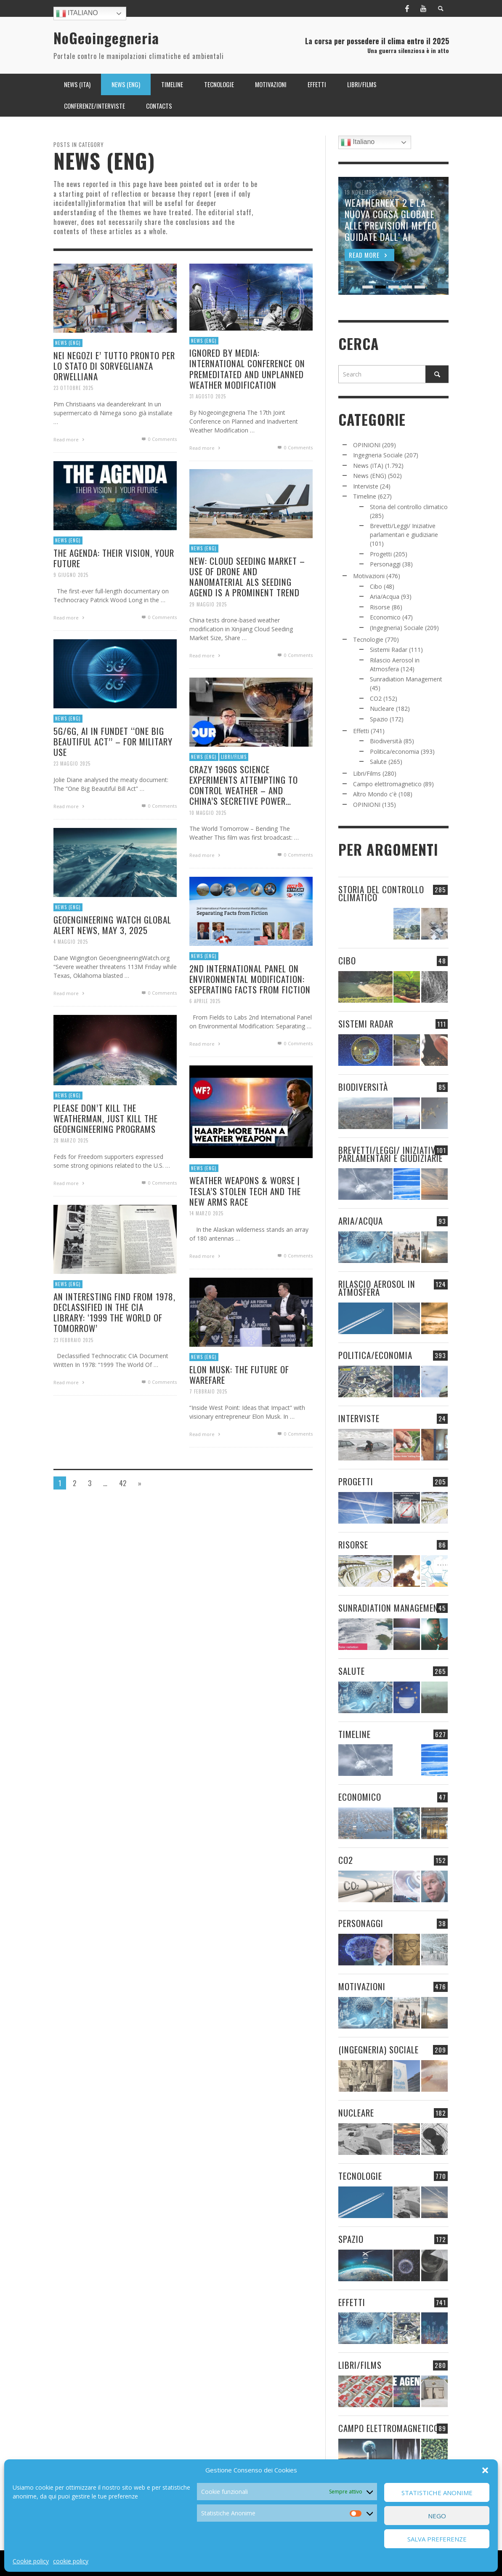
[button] (485, 2470)
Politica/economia (394, 751)
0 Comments (158, 439)
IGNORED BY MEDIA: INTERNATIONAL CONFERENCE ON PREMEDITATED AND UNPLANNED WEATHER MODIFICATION (247, 369)
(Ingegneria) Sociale (396, 628)
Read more (69, 440)
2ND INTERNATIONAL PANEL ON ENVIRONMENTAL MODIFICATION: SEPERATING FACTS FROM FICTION (250, 1012)
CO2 (376, 698)
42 (122, 1483)
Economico (385, 617)
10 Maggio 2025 (206, 847)
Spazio (379, 719)
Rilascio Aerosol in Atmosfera (376, 1287)
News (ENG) (68, 343)
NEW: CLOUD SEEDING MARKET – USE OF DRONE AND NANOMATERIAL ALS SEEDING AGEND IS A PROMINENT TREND (247, 610)
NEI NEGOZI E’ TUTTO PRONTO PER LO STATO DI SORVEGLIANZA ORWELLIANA (114, 366)
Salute (378, 762)
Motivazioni (369, 576)
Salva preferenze (437, 2539)
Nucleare (382, 709)
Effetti (361, 731)
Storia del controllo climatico (409, 507)
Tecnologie (368, 639)
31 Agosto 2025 (207, 396)
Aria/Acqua (384, 597)
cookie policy (70, 2561)
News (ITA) (368, 466)
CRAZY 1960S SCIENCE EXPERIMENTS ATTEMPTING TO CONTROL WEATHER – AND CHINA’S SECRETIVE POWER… (243, 818)
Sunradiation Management (406, 679)
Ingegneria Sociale (378, 455)
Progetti (381, 554)
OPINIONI (366, 445)
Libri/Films (233, 789)
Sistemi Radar (388, 650)
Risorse (380, 607)
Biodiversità (386, 741)
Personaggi (385, 564)
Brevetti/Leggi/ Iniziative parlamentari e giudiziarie (390, 1153)
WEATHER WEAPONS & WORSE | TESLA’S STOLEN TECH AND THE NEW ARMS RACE (245, 1225)
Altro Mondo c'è (375, 794)
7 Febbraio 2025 (206, 1425)
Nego (437, 2516)
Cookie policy (31, 2561)
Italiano (77, 13)
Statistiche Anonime (437, 2492)
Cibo (376, 586)
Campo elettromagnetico (387, 784)
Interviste (365, 486)
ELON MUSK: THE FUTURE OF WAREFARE (238, 1408)
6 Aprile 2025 (203, 1035)
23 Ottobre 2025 (73, 388)
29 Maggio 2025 (206, 638)
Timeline (364, 496)
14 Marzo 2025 (204, 1248)
